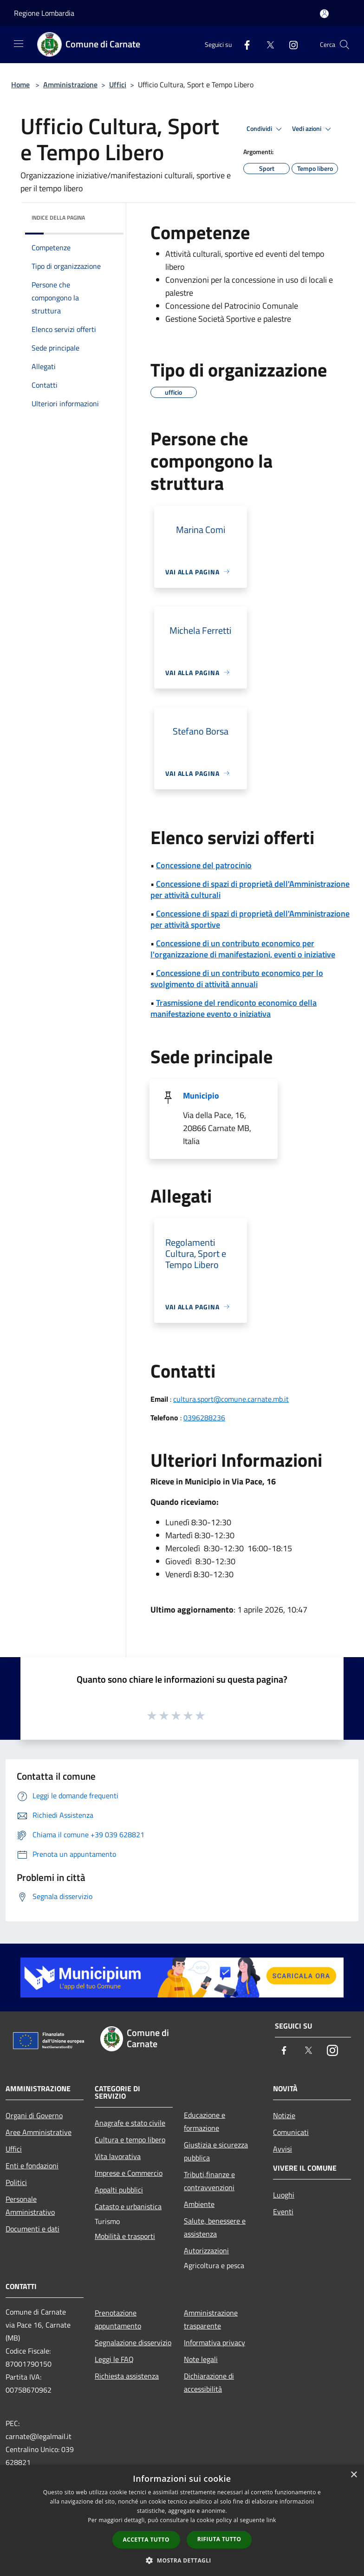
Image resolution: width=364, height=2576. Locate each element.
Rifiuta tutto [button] (219, 2539)
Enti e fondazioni (32, 2165)
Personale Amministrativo (30, 2205)
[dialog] (182, 2520)
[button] (182, 2560)
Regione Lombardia (44, 13)
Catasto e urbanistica (128, 2206)
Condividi (266, 129)
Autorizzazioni (206, 2250)
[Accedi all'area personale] (324, 13)
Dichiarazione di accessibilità (209, 2382)
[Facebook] (243, 44)
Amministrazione (70, 84)
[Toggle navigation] (18, 43)
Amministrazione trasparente (211, 2319)
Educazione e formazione (204, 2121)
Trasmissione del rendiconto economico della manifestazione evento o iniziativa (233, 1008)
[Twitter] (266, 44)
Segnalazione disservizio (133, 2342)
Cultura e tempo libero (130, 2139)
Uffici (117, 84)
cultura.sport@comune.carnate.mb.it (231, 1399)
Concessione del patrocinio (204, 865)
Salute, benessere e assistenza (215, 2227)
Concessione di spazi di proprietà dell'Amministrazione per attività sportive (250, 919)
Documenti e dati (32, 2228)
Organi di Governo (34, 2115)
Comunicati (291, 2132)
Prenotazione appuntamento (118, 2319)
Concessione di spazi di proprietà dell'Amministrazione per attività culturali (250, 889)
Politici (16, 2182)
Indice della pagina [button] (58, 217)
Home (20, 84)
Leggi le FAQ (114, 2359)
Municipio (201, 1095)
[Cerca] (344, 44)
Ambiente (199, 2204)
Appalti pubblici (119, 2189)
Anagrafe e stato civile (130, 2122)
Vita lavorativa (118, 2156)
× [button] (353, 2475)
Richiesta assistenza (127, 2375)
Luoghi (283, 2194)
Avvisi (282, 2148)
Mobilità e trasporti (125, 2236)
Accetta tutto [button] (146, 2539)
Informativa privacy (214, 2342)
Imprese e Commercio (128, 2173)
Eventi (283, 2211)
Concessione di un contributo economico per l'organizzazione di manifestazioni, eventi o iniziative (242, 949)
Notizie (284, 2115)
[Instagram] (289, 44)
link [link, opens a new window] (271, 2520)
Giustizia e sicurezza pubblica (216, 2151)
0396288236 (204, 1417)
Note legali (201, 2359)
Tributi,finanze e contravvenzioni (209, 2181)
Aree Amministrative (39, 2132)
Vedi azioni (313, 129)
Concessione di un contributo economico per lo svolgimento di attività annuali (236, 978)
